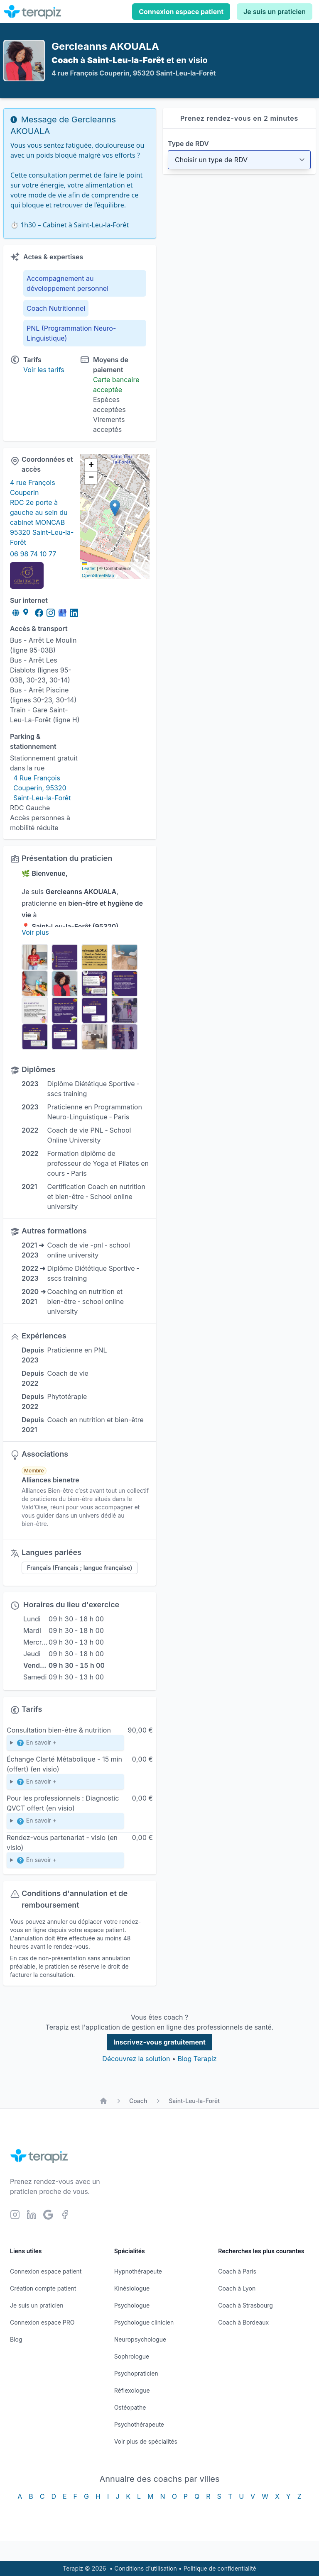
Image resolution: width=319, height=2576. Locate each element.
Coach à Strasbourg (245, 2305)
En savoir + (36, 1743)
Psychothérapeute (139, 2424)
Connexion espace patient (181, 11)
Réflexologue (132, 2390)
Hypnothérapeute (138, 2271)
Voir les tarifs (43, 370)
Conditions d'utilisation (145, 2568)
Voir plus (35, 932)
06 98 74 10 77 (33, 554)
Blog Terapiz (196, 2058)
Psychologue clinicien (144, 2322)
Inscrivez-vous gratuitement (159, 2042)
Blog (16, 2339)
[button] (115, 508)
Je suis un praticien (274, 11)
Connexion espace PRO (42, 2322)
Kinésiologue (132, 2288)
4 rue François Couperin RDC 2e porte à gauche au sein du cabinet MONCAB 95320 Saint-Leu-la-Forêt (42, 512)
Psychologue (132, 2305)
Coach (138, 2100)
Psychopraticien (136, 2373)
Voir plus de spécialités (145, 2441)
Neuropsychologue (140, 2339)
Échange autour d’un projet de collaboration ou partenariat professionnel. (65, 1862)
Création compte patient (43, 2288)
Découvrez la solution (136, 2058)
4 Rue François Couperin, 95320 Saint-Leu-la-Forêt (42, 788)
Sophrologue (131, 2356)
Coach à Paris (237, 2271)
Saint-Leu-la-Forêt (194, 2100)
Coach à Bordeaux (243, 2322)
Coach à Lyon (236, 2288)
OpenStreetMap (98, 575)
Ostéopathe (130, 2407)
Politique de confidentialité (220, 2568)
